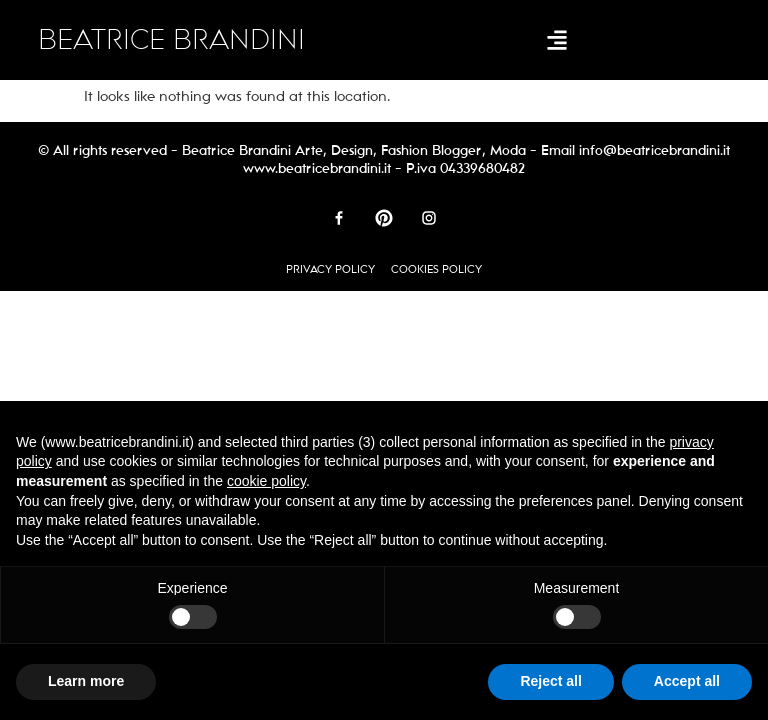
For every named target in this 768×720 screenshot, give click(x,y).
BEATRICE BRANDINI (171, 40)
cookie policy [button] (266, 481)
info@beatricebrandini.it (654, 150)
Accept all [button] (687, 681)
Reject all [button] (550, 681)
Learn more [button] (86, 681)
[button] (556, 40)
